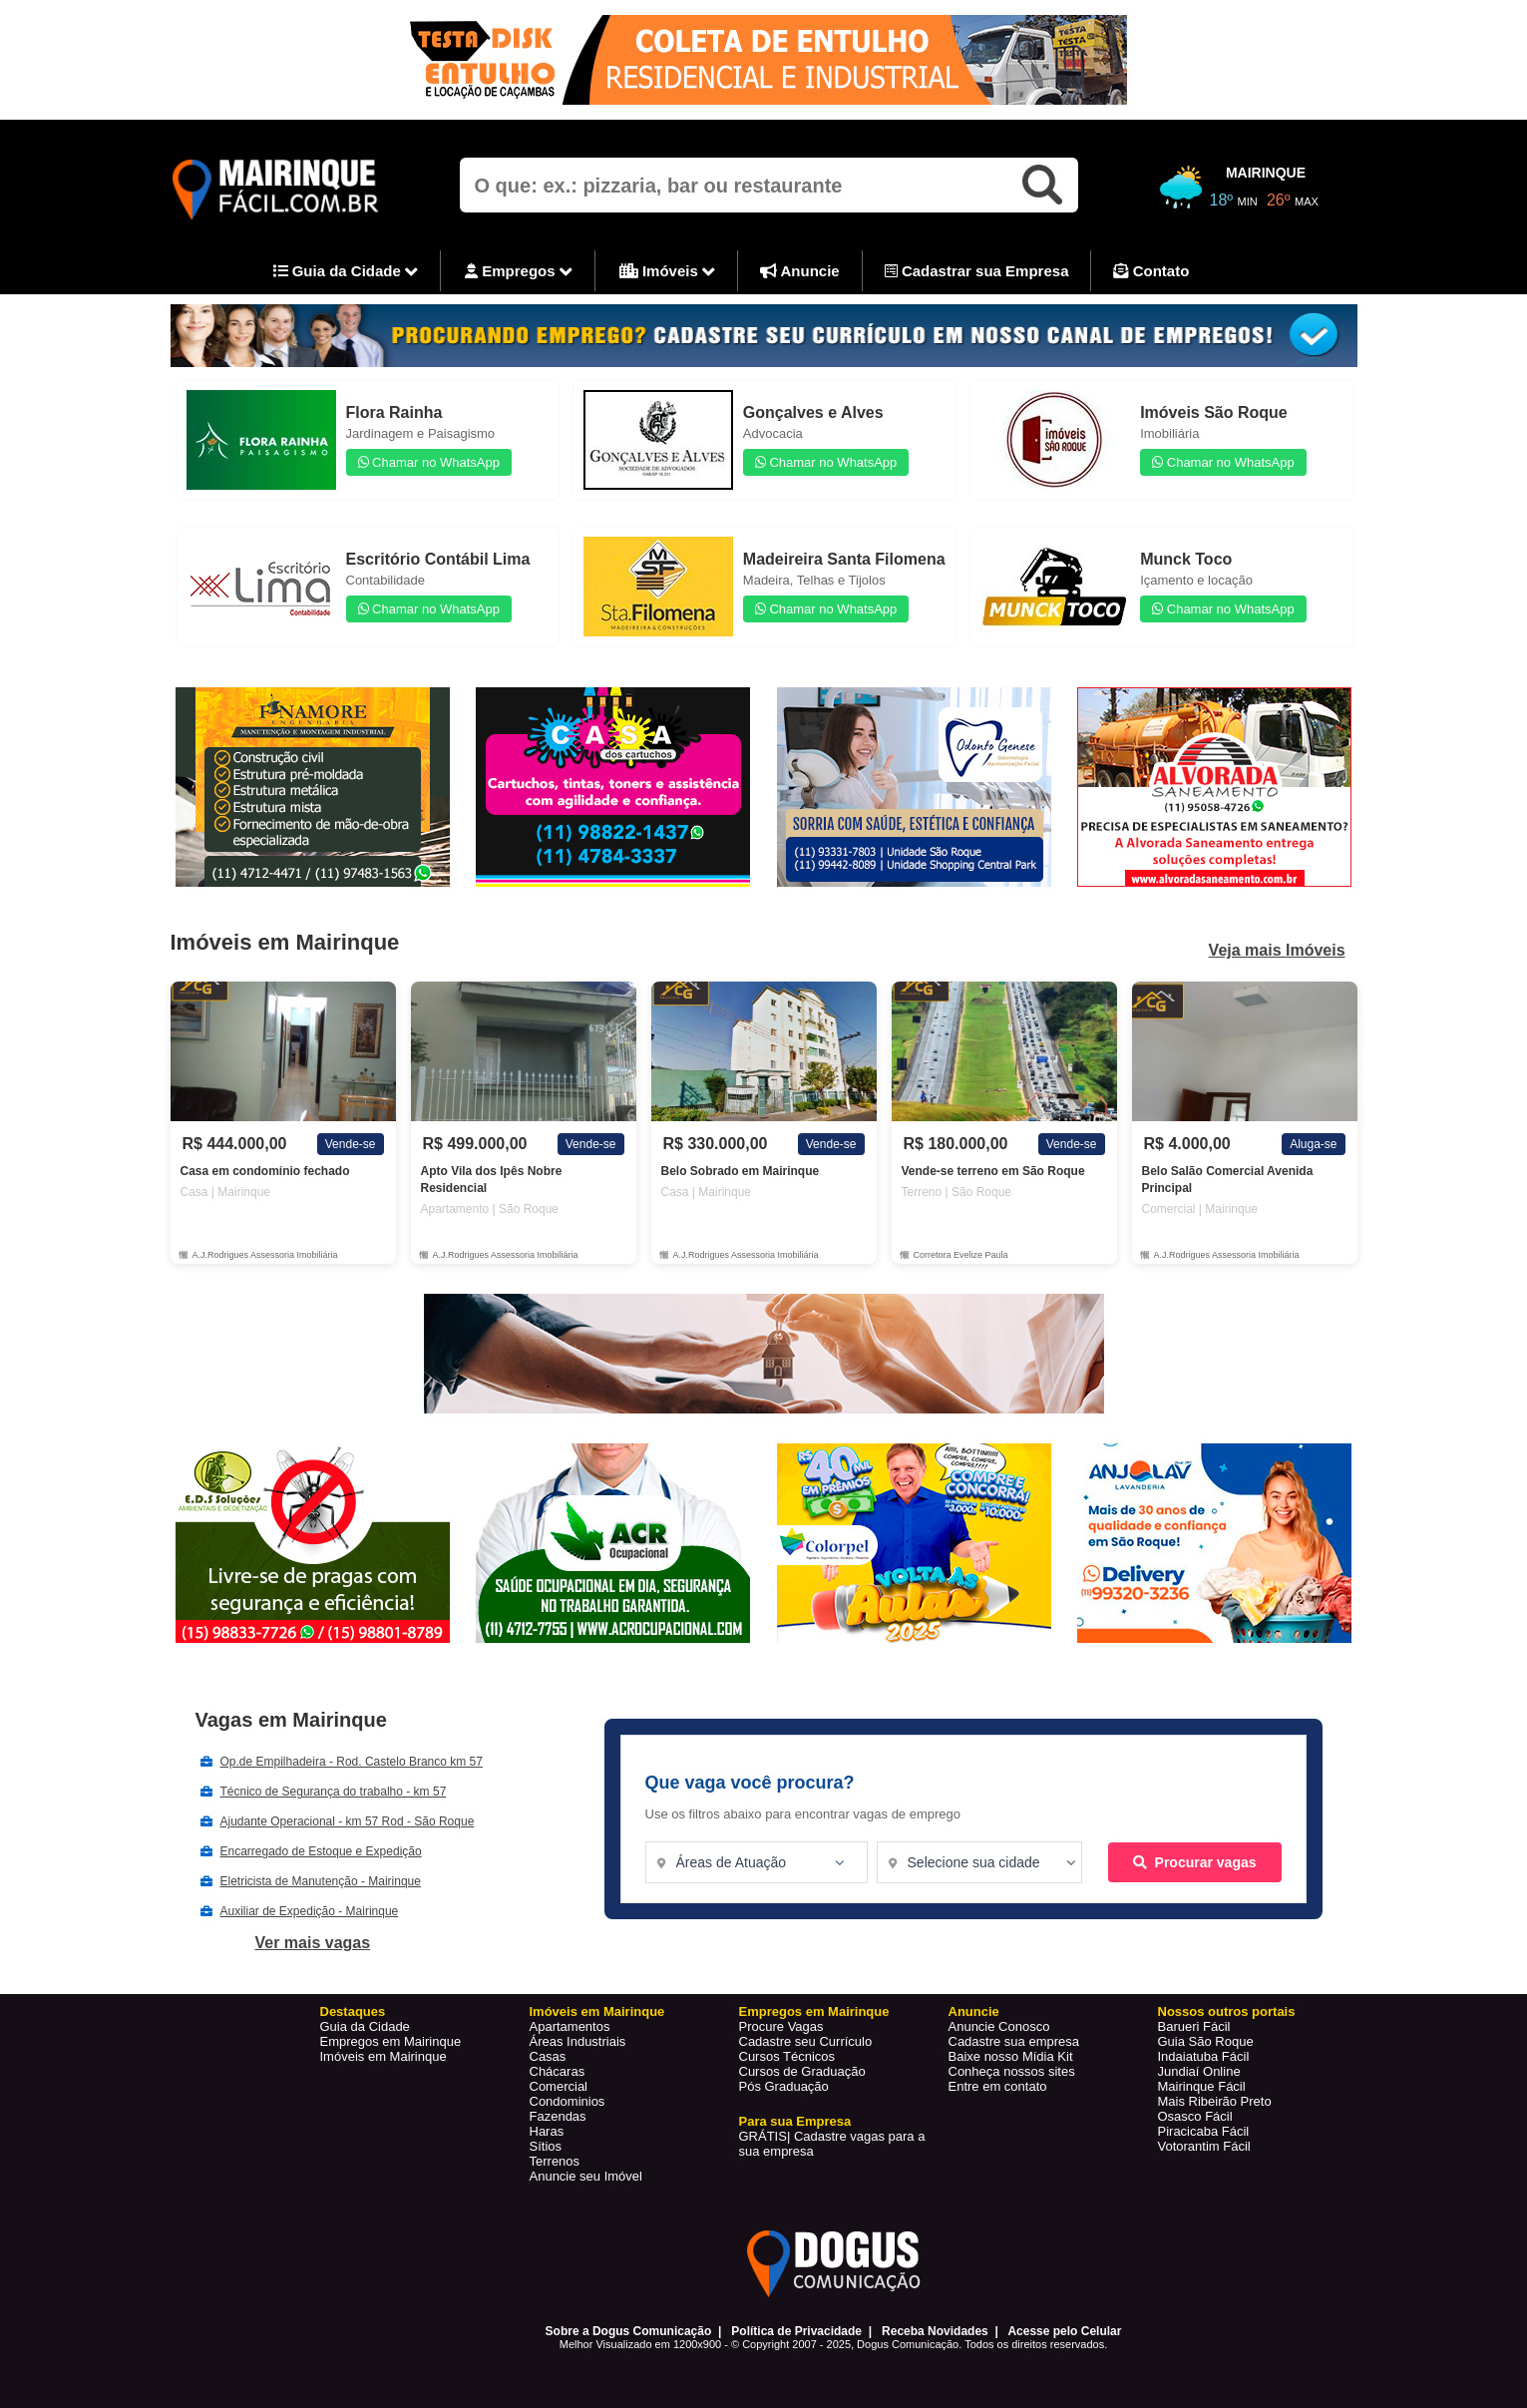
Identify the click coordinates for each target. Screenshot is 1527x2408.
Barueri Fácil (1194, 2026)
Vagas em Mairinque (291, 1720)
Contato (1151, 270)
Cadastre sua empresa (1014, 2041)
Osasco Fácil (1195, 2116)
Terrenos (555, 2161)
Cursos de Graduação (802, 2071)
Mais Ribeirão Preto (1215, 2101)
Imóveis (667, 272)
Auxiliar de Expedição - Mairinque (309, 1911)
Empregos (519, 272)
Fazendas (558, 2116)
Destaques (353, 2011)
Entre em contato (998, 2086)
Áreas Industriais (578, 2041)
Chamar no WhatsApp (429, 462)
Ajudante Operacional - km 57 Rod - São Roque (347, 1821)
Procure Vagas (781, 2026)
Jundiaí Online (1199, 2071)
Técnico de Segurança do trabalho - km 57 (333, 1792)
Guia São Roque (1206, 2041)
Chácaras (557, 2071)
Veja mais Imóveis (1277, 951)
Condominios (567, 2101)
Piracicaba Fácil (1204, 2131)
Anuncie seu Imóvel (586, 2176)
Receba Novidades (935, 2331)
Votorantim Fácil (1204, 2146)
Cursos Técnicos (787, 2056)
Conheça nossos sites (1012, 2071)
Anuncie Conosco (999, 2026)
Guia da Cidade (346, 272)
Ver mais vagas (313, 1942)
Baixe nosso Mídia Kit (1011, 2056)
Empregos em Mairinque (391, 2041)
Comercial (559, 2086)
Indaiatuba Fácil (1204, 2056)
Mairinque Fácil (1202, 2086)
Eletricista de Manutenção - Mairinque (320, 1881)
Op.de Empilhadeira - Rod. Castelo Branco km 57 (351, 1762)
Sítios (546, 2146)
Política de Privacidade (796, 2331)
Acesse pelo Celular (1064, 2331)
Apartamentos (570, 2026)
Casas (548, 2056)
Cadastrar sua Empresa (977, 270)
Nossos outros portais (1227, 2011)
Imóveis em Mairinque (383, 2056)
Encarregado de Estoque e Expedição (321, 1851)
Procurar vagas (1195, 1862)
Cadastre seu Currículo (806, 2041)
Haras (547, 2131)
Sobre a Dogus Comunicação (629, 2331)
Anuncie (800, 270)
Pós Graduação (784, 2086)
